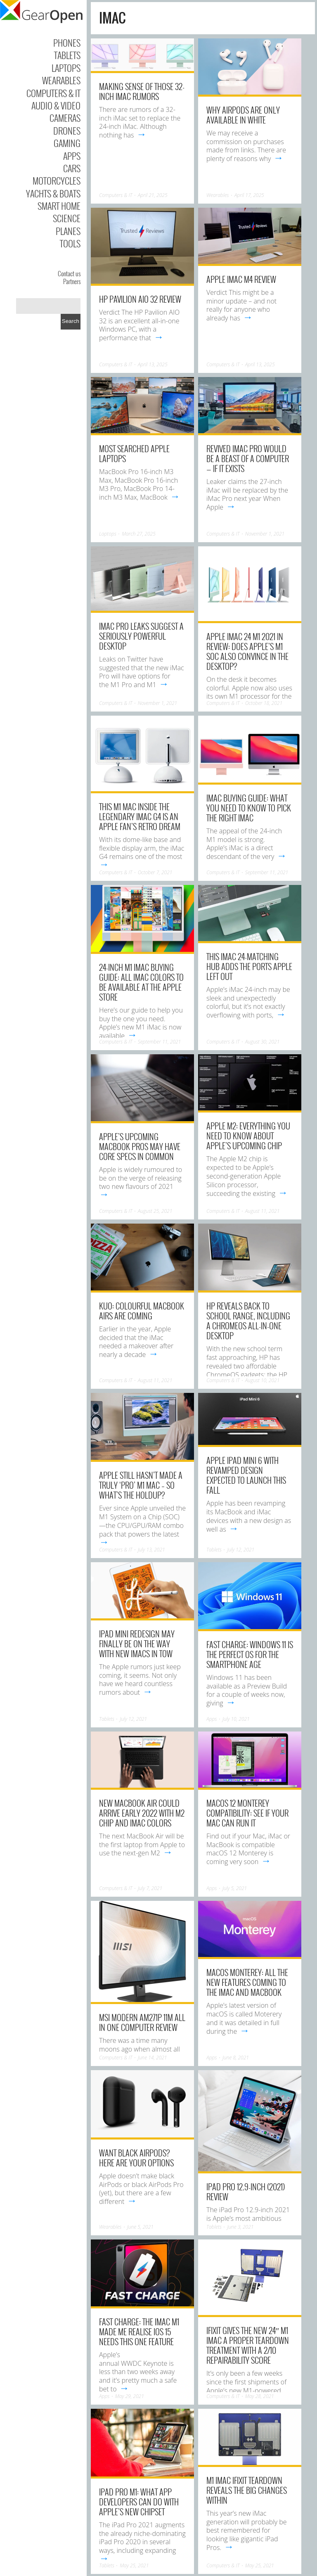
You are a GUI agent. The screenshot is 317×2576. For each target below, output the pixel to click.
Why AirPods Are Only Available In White (243, 115)
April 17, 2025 (249, 195)
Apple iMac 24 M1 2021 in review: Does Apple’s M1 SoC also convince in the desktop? (247, 651)
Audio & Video (55, 105)
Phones (66, 42)
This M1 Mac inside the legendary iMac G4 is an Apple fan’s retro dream (139, 816)
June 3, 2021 (240, 2226)
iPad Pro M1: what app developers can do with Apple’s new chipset (139, 2502)
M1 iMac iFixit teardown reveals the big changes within (246, 2490)
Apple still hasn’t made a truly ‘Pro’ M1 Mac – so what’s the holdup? (140, 1485)
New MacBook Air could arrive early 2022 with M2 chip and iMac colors (142, 1813)
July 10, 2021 (236, 1718)
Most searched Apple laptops (134, 453)
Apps (71, 155)
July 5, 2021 (234, 1888)
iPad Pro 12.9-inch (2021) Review (245, 2191)
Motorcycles (56, 180)
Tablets (67, 55)
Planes (68, 230)
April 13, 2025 (153, 364)
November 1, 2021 (265, 533)
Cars (71, 168)
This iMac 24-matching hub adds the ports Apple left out (249, 966)
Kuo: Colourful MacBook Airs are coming (141, 1311)
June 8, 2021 (235, 2057)
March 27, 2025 (139, 533)
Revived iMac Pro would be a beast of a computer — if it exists (247, 458)
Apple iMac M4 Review (241, 279)
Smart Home (59, 205)
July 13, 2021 (151, 1549)
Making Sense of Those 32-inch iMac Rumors (142, 91)
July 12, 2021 (240, 1549)
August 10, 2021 (262, 1380)
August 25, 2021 (155, 1210)
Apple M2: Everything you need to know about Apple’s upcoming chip (248, 1136)
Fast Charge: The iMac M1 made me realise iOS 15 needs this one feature (139, 2331)
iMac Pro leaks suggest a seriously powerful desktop (141, 636)
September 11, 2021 (267, 872)
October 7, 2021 (155, 872)
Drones (66, 130)
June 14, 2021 (152, 2057)
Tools (70, 243)
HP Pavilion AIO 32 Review (140, 299)
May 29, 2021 (129, 2396)
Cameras (65, 117)
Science (66, 218)
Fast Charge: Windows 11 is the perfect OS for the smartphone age (249, 1654)
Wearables (61, 80)
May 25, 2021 (134, 2565)
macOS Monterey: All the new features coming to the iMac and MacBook (247, 1982)
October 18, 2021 (263, 703)
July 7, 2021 (150, 1888)
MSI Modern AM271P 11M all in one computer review (142, 2022)
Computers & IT (53, 93)
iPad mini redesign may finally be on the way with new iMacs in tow (137, 1643)
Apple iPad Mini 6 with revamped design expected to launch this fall (246, 1475)
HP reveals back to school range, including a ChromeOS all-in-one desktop (248, 1321)
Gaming (67, 142)
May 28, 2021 (259, 2396)
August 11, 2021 (262, 1210)
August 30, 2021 (262, 1041)
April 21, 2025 (153, 195)
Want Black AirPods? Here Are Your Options (136, 2158)
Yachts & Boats (53, 193)
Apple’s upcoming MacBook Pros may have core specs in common (139, 1146)
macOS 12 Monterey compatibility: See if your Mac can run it (247, 1813)
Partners (71, 281)
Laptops (66, 67)
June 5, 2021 (140, 2226)
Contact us (69, 273)
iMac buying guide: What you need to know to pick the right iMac (248, 808)
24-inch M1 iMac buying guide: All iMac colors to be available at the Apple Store (141, 982)
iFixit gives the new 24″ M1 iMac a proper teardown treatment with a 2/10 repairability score (247, 2345)
